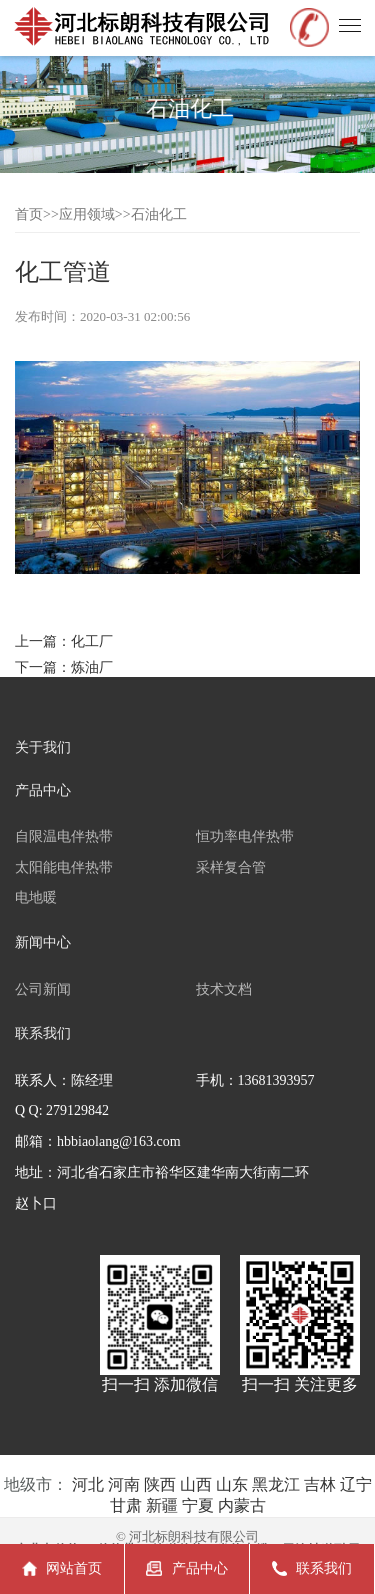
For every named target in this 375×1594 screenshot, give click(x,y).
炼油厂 (92, 667)
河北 (88, 1484)
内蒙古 (242, 1505)
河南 (124, 1484)
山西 (196, 1484)
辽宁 (356, 1484)
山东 (232, 1484)
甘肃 (126, 1505)
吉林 (320, 1484)
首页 (29, 214)
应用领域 (87, 214)
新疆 (162, 1505)
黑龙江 (276, 1484)
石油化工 (159, 214)
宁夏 (198, 1505)
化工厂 (92, 641)
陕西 (160, 1484)
